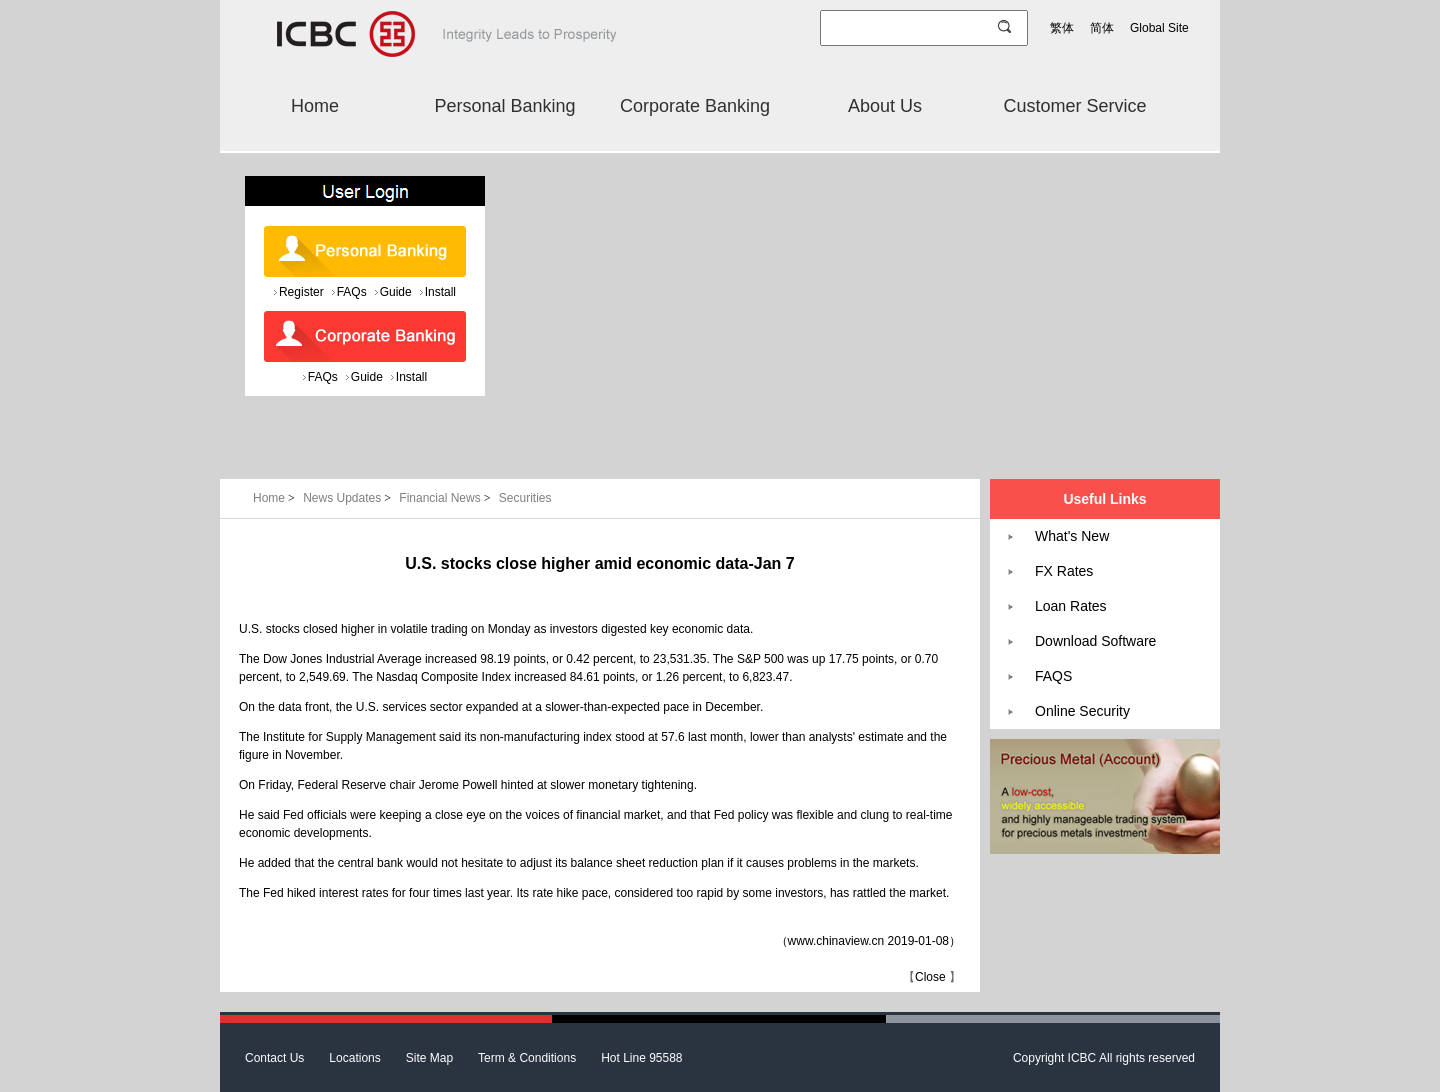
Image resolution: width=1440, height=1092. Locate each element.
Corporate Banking (695, 106)
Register (301, 292)
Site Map (429, 1058)
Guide (396, 292)
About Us (885, 106)
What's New (1072, 536)
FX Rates (1064, 571)
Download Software (1095, 641)
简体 (1102, 28)
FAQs (352, 292)
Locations (354, 1058)
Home (315, 106)
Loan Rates (1071, 606)
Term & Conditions (527, 1058)
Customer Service (1074, 106)
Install (440, 292)
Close (930, 977)
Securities (525, 498)
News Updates (348, 498)
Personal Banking (504, 106)
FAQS (1053, 676)
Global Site (1159, 28)
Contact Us (274, 1058)
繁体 (1062, 28)
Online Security (1082, 711)
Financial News (446, 498)
